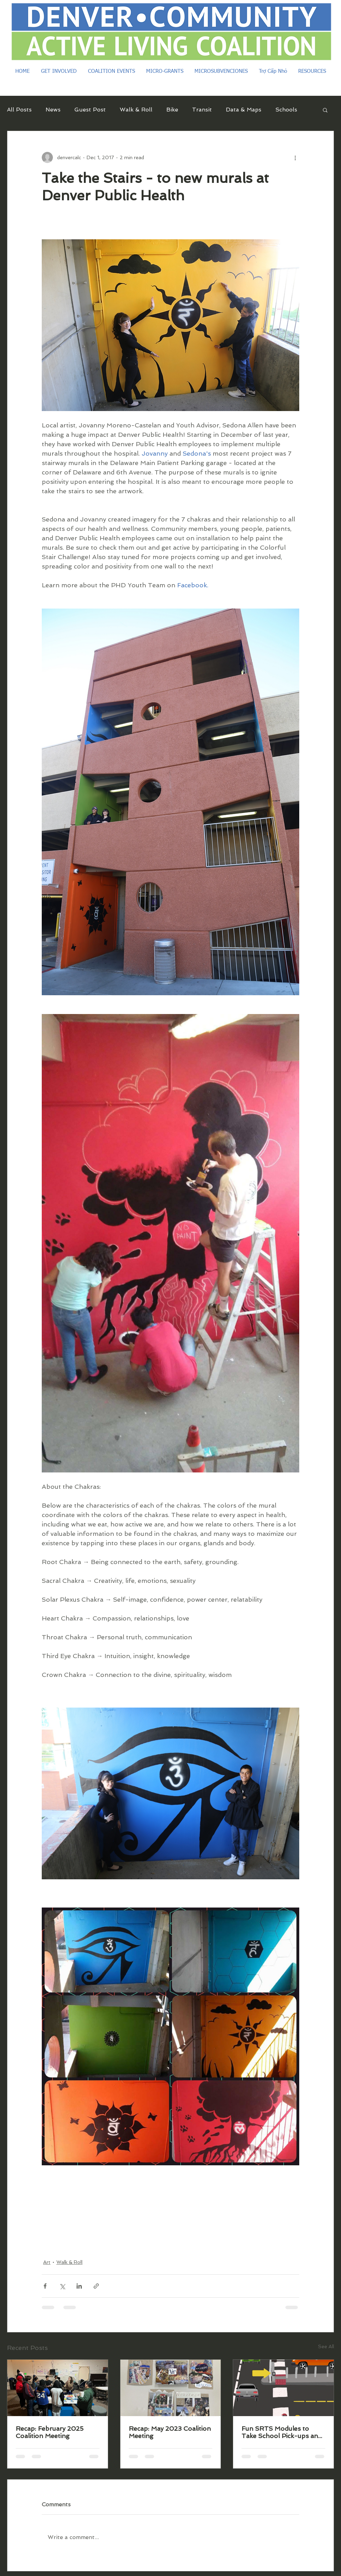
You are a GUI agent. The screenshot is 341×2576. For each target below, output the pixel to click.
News (53, 109)
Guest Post (90, 109)
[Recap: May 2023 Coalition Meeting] (170, 2388)
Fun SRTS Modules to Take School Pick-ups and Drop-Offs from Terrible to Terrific (281, 2432)
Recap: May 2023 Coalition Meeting (170, 2432)
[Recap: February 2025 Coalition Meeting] (57, 2388)
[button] (325, 110)
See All (326, 2346)
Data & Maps (243, 109)
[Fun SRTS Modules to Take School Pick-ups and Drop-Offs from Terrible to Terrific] (283, 2388)
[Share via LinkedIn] (79, 2286)
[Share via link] (96, 2286)
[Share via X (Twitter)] (62, 2286)
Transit (202, 109)
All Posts (19, 109)
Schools (286, 109)
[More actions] (295, 157)
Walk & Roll (136, 109)
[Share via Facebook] (45, 2286)
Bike (172, 109)
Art (46, 2262)
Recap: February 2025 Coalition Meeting (50, 2432)
